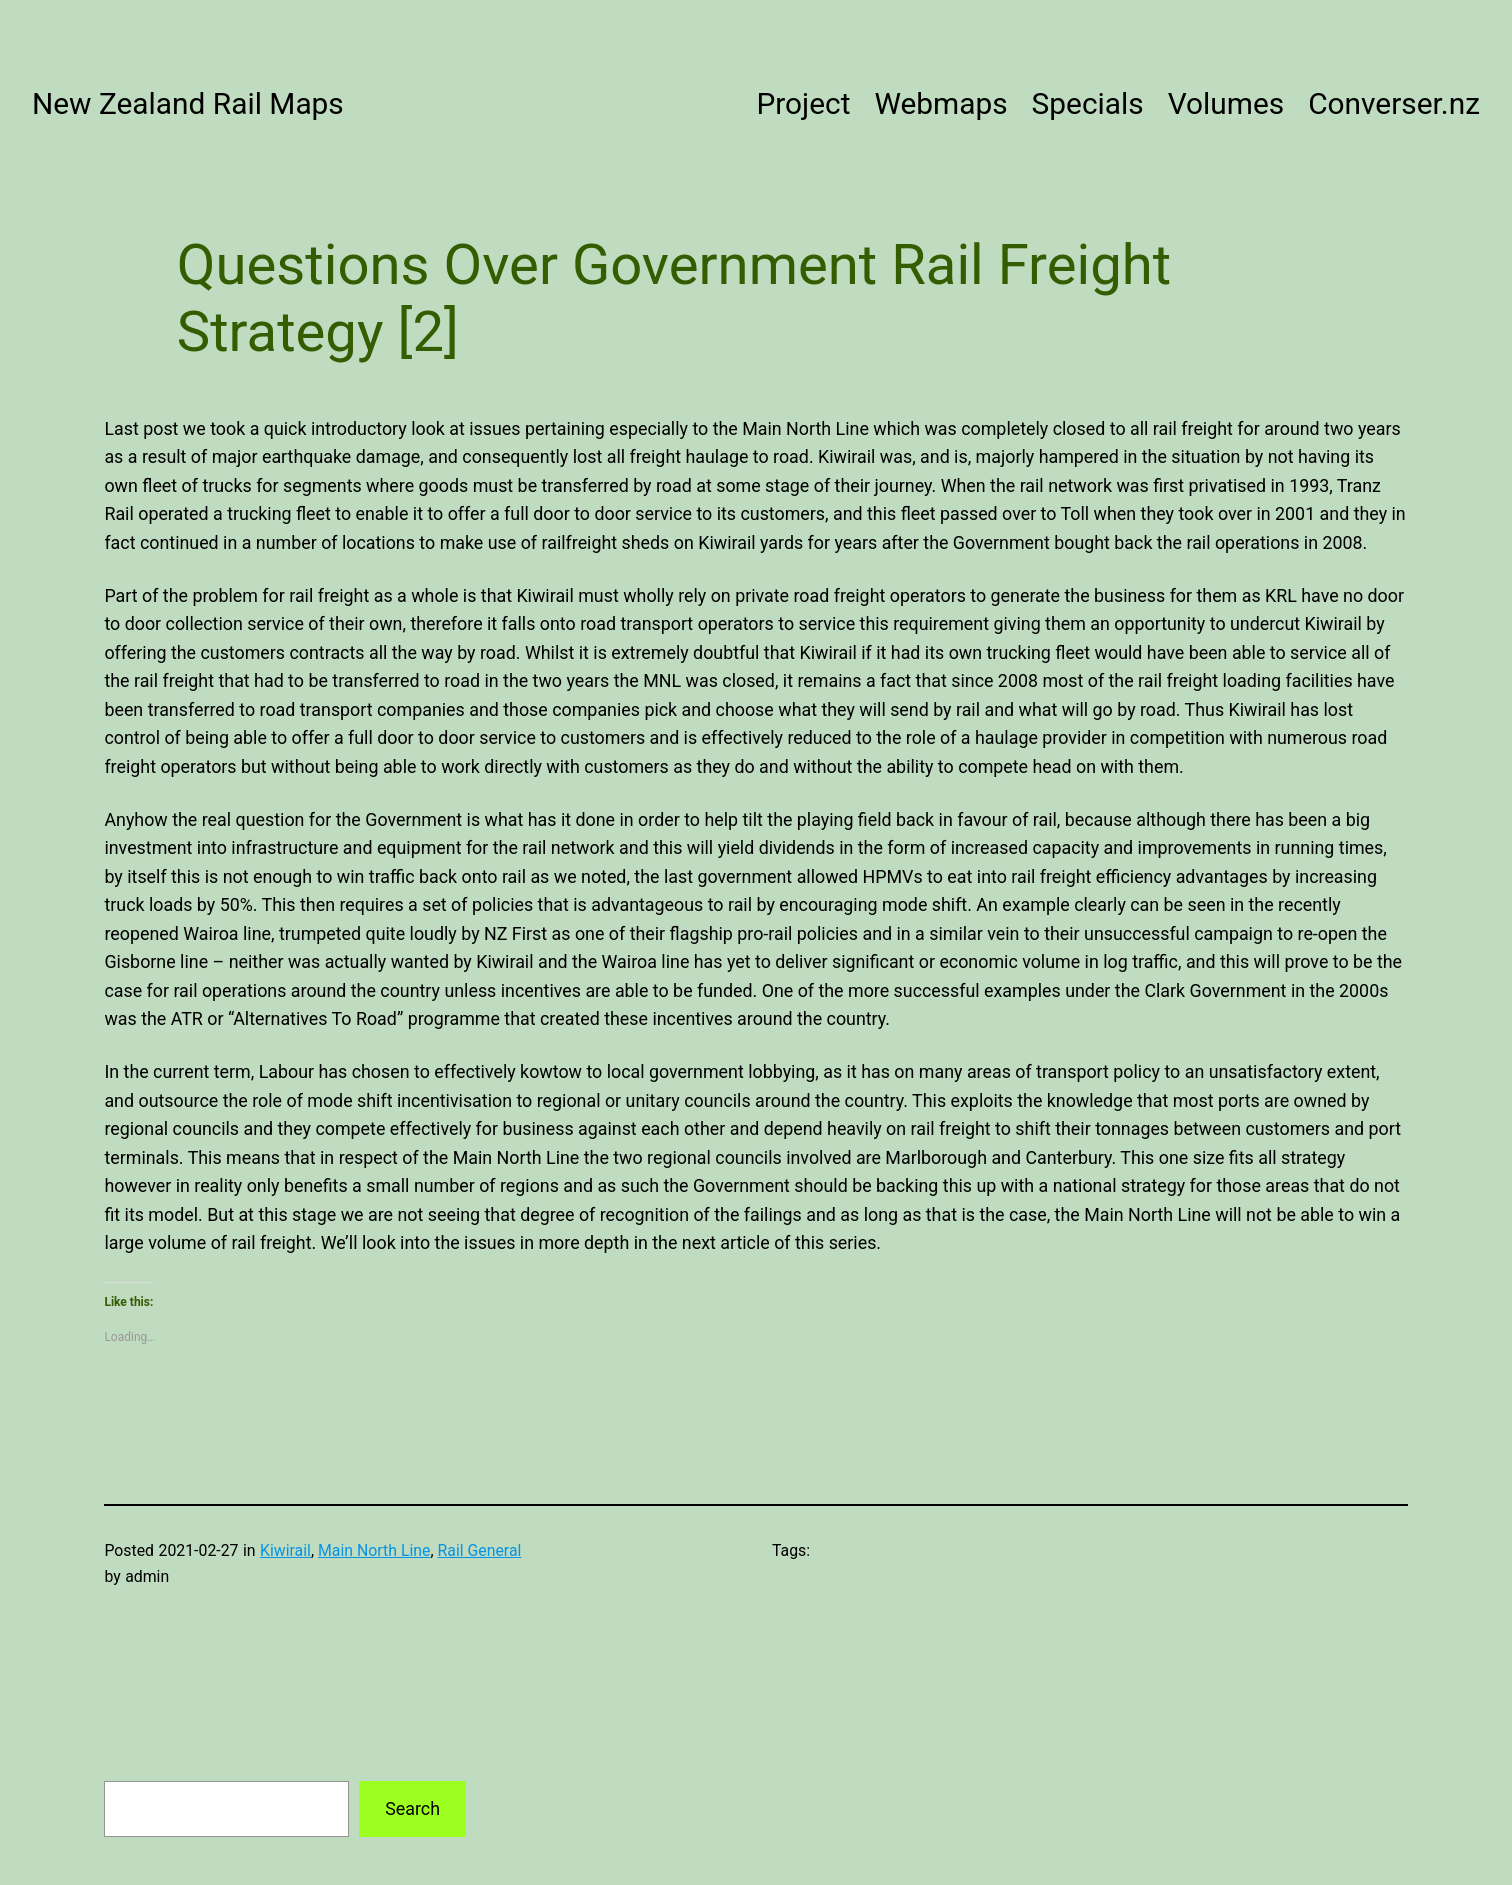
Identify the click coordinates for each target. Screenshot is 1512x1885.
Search (412, 1808)
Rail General (480, 1550)
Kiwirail (285, 1550)
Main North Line (374, 1550)
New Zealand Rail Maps (188, 103)
